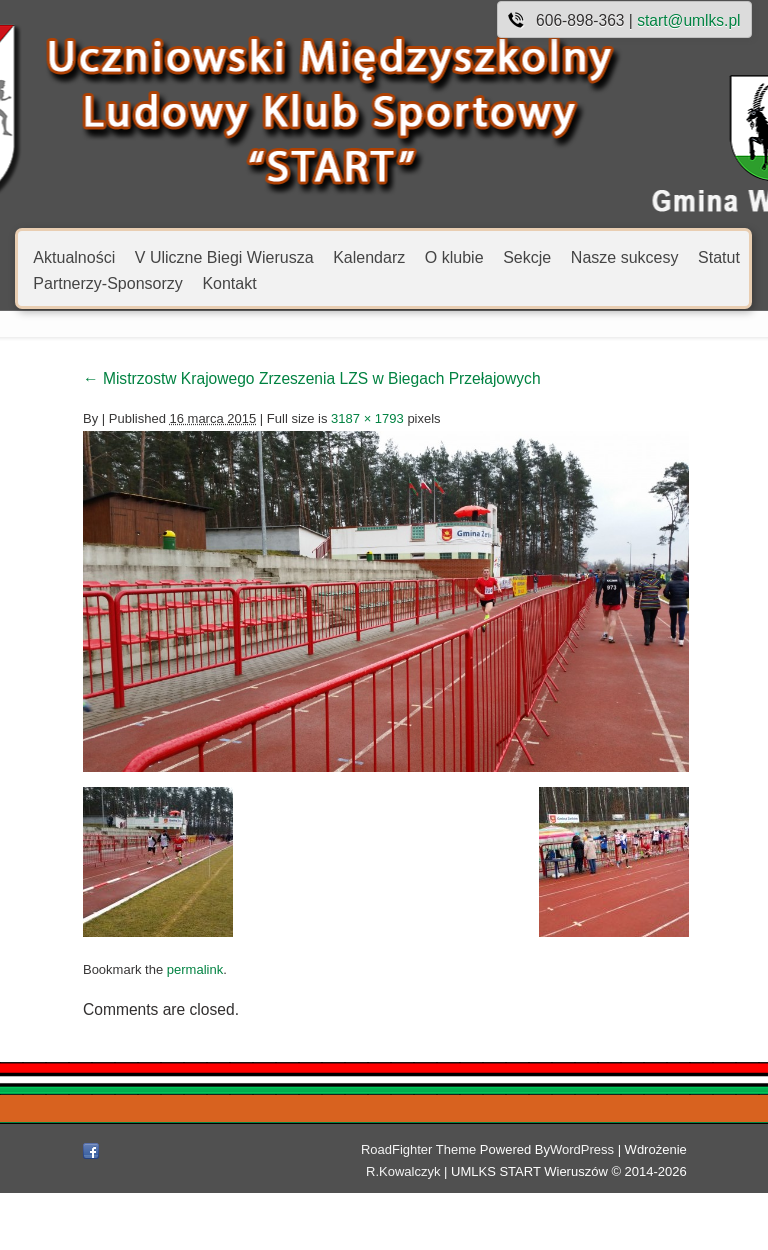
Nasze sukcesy (625, 256)
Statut (719, 256)
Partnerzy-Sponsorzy (107, 282)
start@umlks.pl (688, 20)
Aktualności (74, 256)
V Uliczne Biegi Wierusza (224, 256)
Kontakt (229, 282)
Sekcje (527, 256)
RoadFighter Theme (358, 1206)
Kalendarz (369, 256)
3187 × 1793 (289, 418)
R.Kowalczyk (667, 1206)
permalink (117, 1056)
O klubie (454, 256)
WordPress (522, 1206)
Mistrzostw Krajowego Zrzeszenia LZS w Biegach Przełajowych (234, 378)
